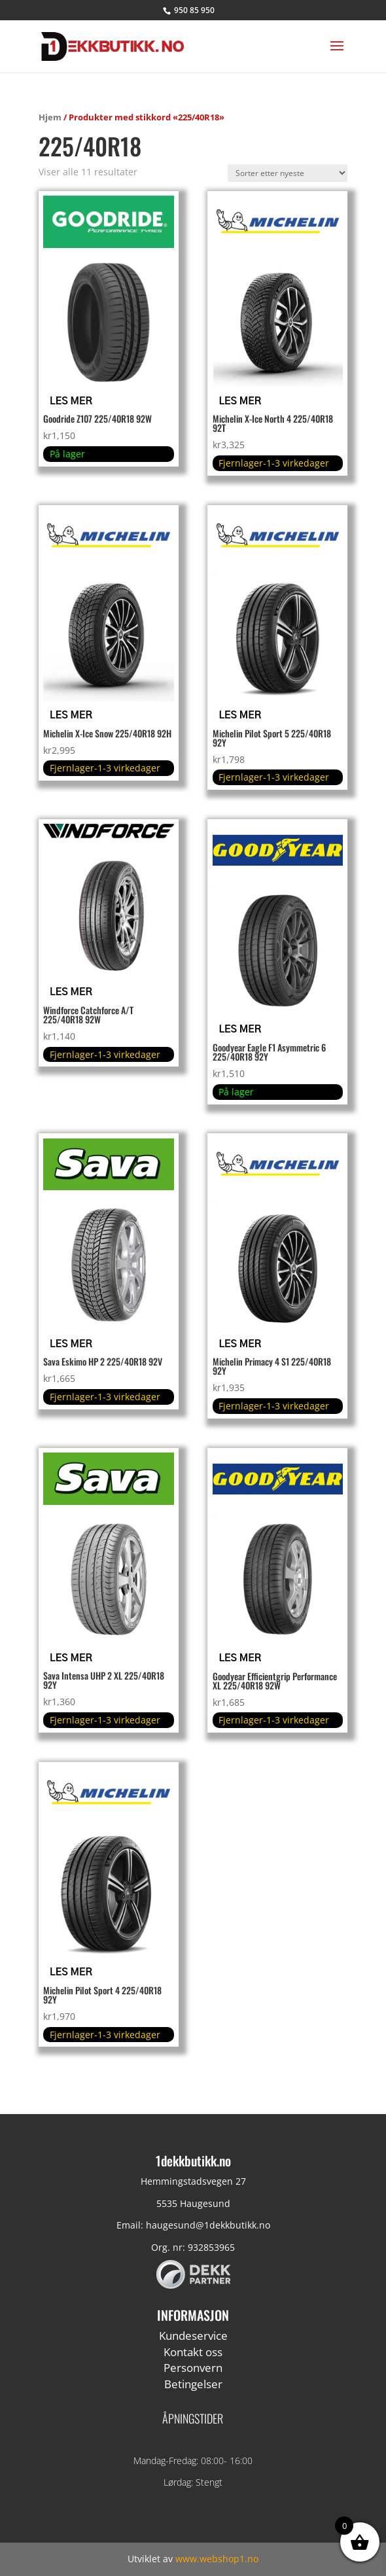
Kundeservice (193, 2335)
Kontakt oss (193, 2351)
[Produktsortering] (287, 173)
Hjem (50, 117)
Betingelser (193, 2383)
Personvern (193, 2367)
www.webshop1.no (216, 2558)
